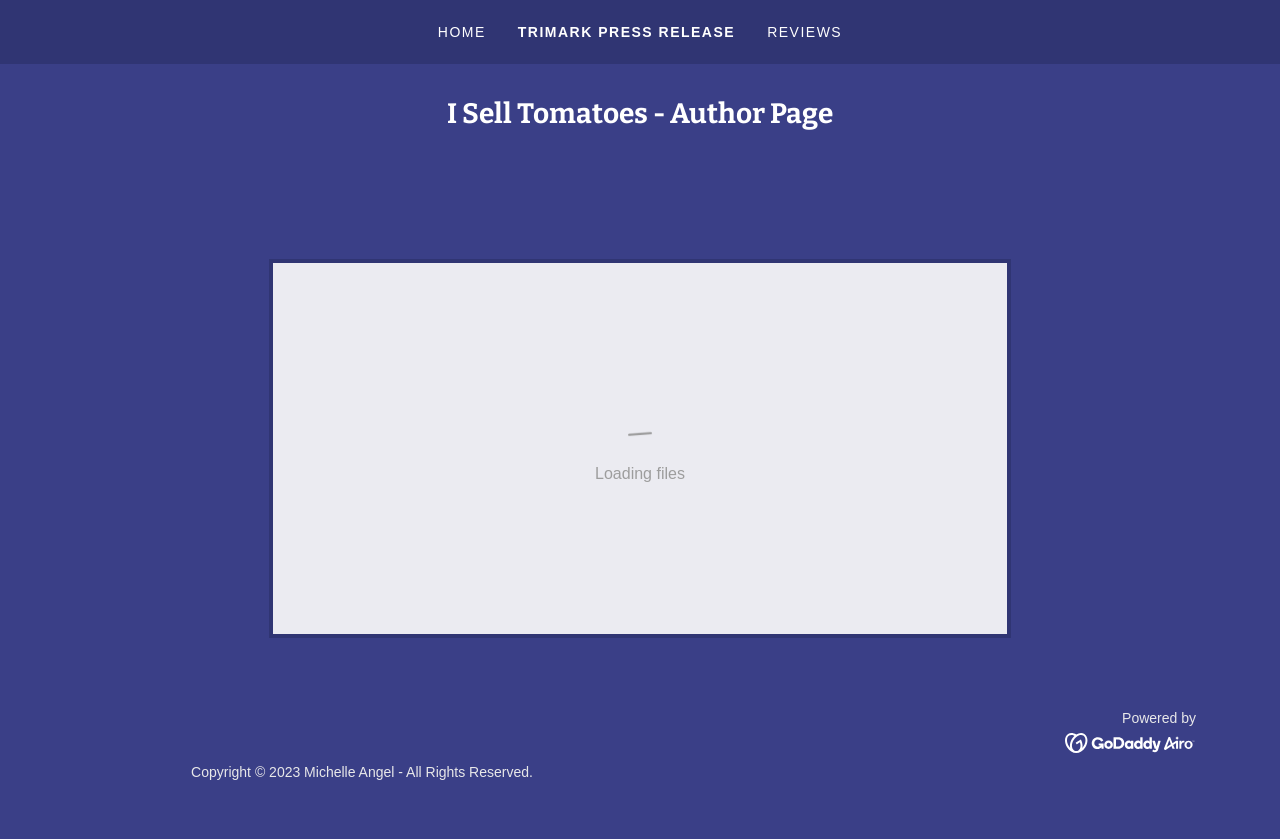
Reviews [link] (804, 32)
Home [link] (462, 32)
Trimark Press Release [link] (626, 32)
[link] (1130, 742)
